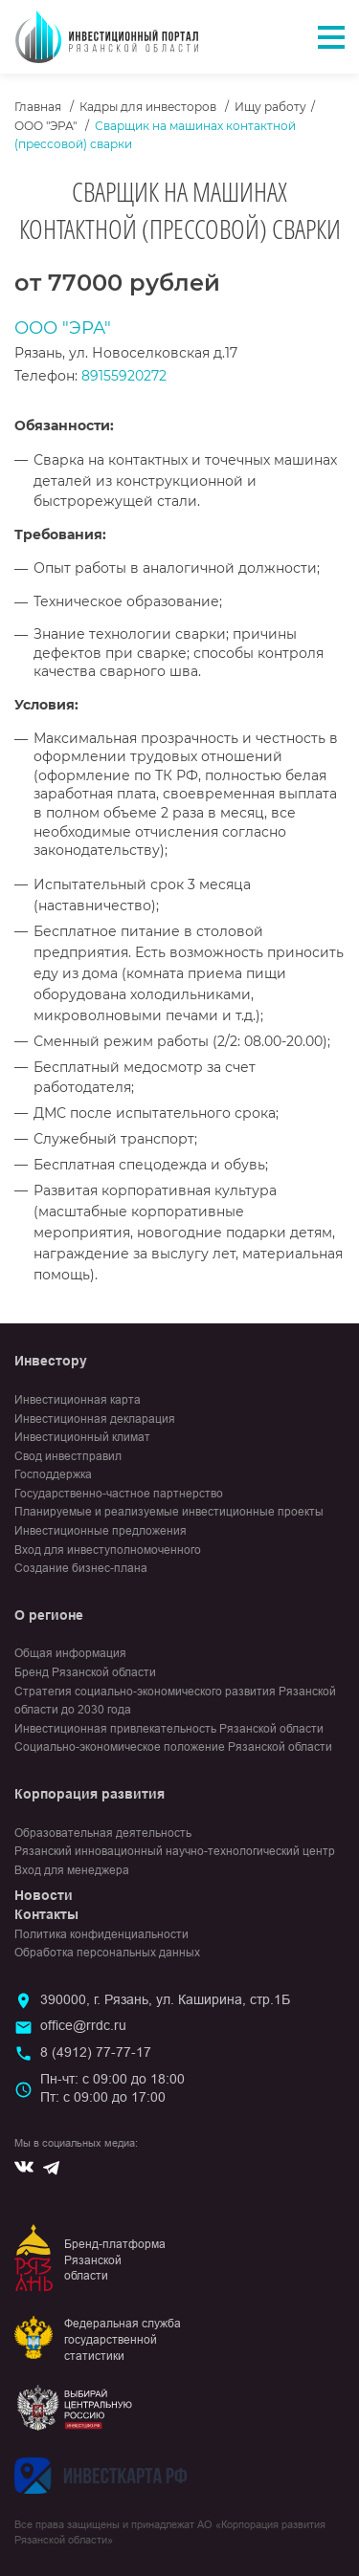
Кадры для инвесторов (147, 106)
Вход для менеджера (71, 1870)
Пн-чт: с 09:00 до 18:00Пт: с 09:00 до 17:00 (112, 2088)
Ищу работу (270, 106)
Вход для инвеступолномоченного (107, 1550)
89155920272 (124, 375)
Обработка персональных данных (107, 1952)
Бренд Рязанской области (85, 1672)
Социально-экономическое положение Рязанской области (173, 1747)
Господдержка (53, 1474)
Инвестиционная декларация (94, 1419)
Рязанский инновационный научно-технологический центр (174, 1851)
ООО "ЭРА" (45, 126)
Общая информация (70, 1653)
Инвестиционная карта (77, 1400)
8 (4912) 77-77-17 (95, 2052)
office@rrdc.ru (83, 2025)
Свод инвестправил (68, 1456)
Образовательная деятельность (102, 1833)
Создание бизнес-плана (80, 1568)
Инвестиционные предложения (100, 1531)
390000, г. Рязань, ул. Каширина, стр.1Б (165, 1999)
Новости (43, 1895)
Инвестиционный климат (82, 1437)
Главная (37, 106)
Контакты (46, 1914)
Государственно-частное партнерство (118, 1493)
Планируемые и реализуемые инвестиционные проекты (169, 1511)
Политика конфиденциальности (101, 1934)
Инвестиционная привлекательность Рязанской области (169, 1729)
